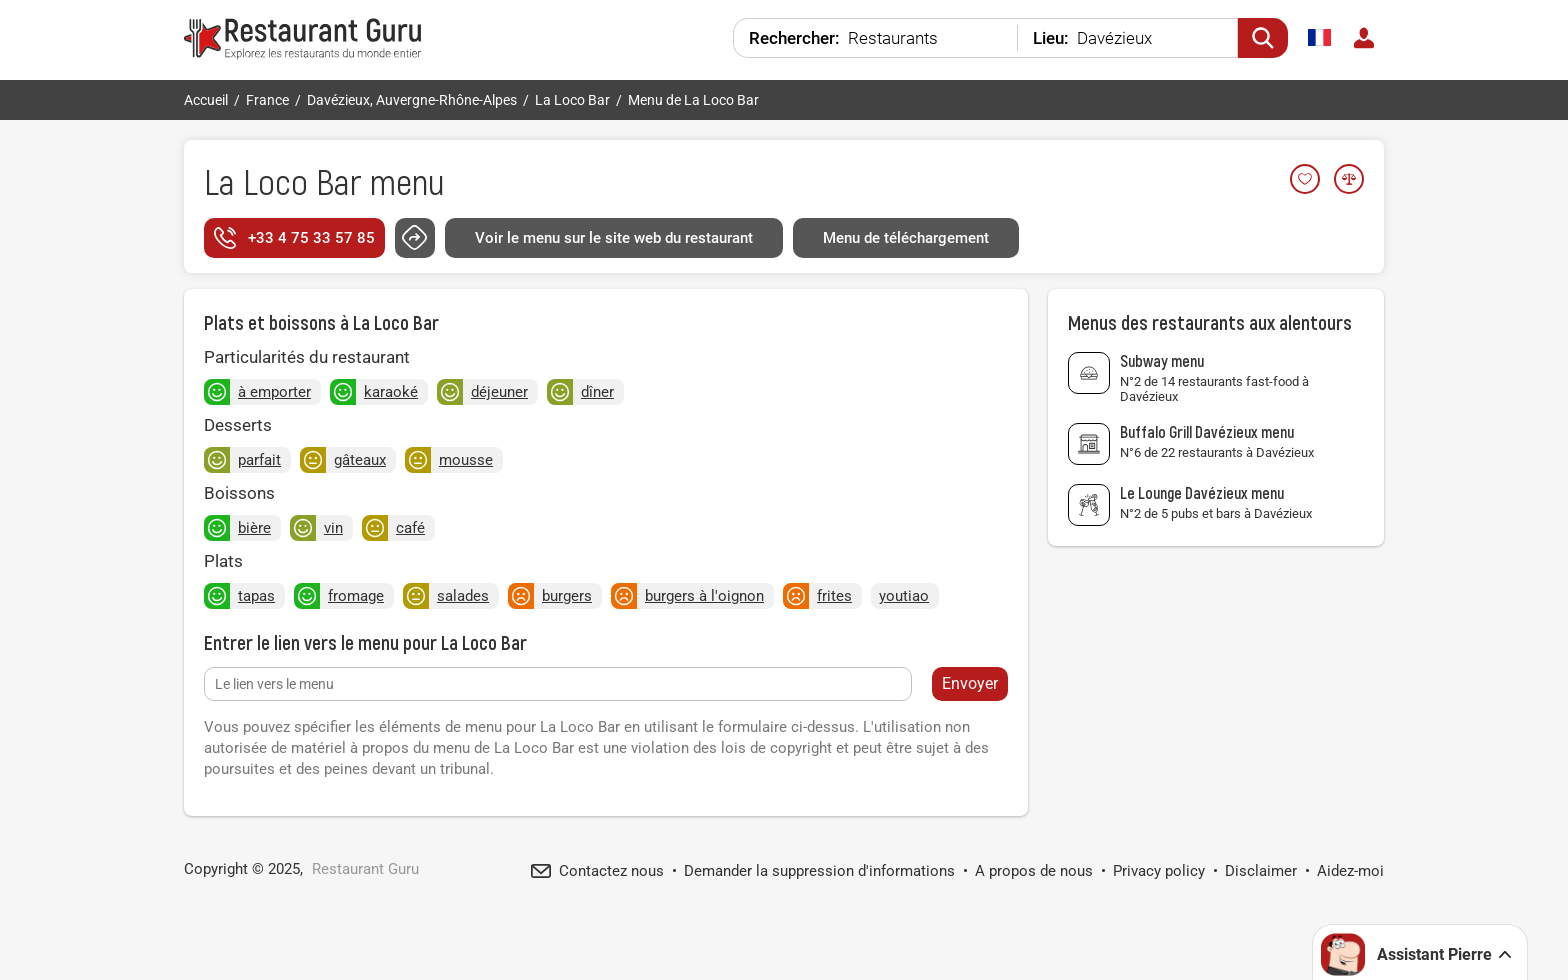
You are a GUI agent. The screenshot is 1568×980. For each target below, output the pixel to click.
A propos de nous (1034, 871)
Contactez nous (611, 871)
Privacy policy (1159, 871)
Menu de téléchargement (906, 238)
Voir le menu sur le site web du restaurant (614, 238)
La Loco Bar (283, 180)
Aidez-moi (1350, 871)
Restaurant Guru (365, 869)
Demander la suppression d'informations (819, 871)
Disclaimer (1261, 871)
